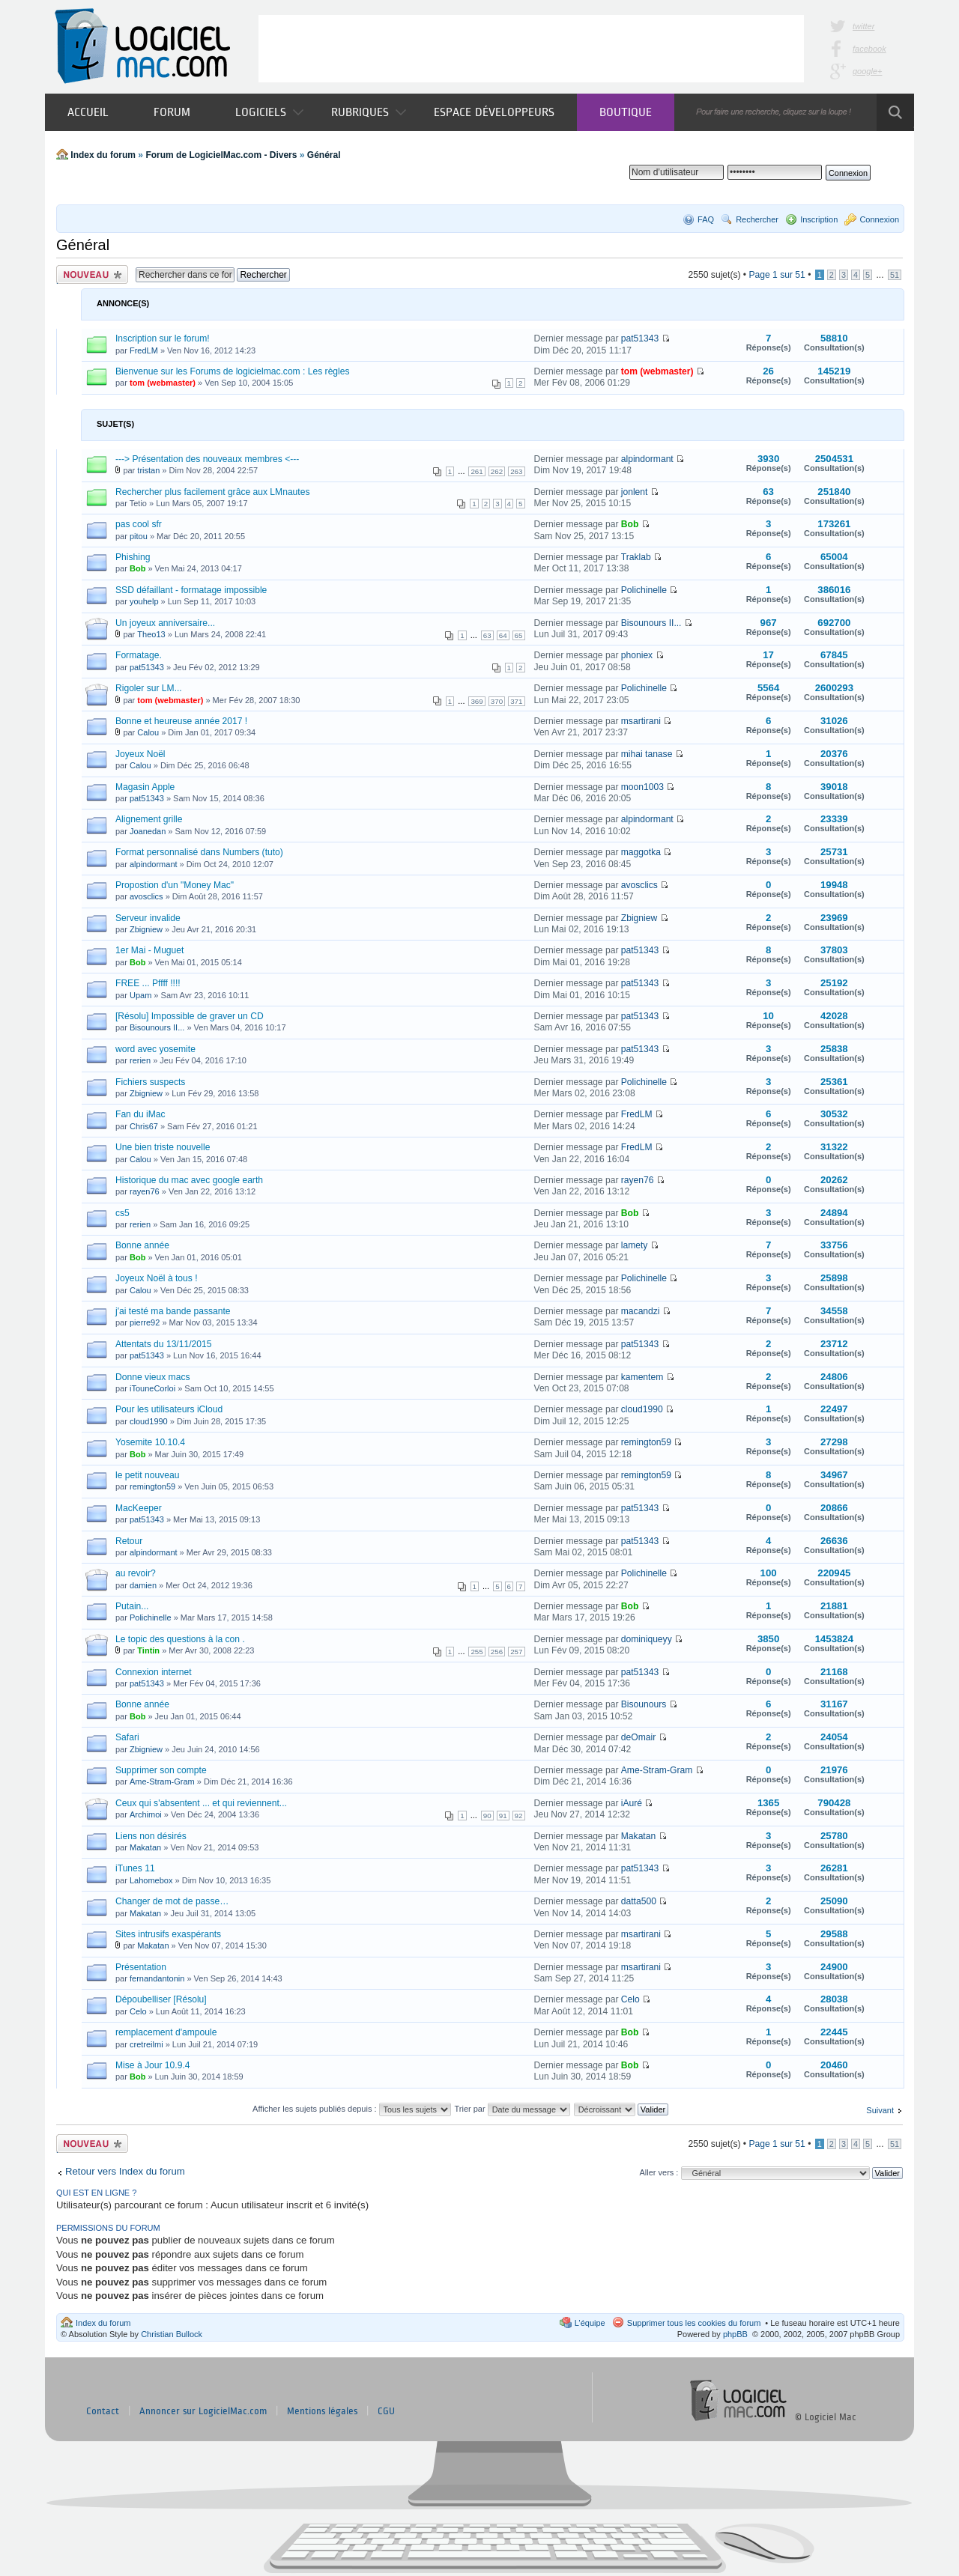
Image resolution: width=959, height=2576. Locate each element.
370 (497, 701)
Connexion (879, 219)
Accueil (88, 112)
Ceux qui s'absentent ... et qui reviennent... (201, 1803)
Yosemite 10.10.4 (150, 1442)
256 (497, 1651)
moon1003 (642, 787)
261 (476, 471)
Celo (138, 2011)
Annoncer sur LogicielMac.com (203, 2411)
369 (476, 701)
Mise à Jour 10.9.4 (152, 2065)
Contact (102, 2411)
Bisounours (644, 1704)
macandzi (640, 1311)
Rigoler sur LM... (148, 688)
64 (503, 635)
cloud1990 (149, 1421)
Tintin (148, 1650)
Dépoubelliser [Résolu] (161, 1999)
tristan (148, 470)
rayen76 (145, 1191)
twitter (863, 26)
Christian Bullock (171, 2334)
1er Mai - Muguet (149, 950)
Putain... (131, 1606)
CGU (386, 2411)
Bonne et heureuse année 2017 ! (181, 721)
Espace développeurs (494, 112)
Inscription (819, 219)
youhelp (144, 601)
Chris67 (144, 1126)
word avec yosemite (155, 1049)
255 (476, 1651)
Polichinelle (644, 590)
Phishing (132, 557)
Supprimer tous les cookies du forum (694, 2322)
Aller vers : (658, 2172)
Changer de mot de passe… (172, 1901)
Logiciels (269, 112)
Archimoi (146, 1814)
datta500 (638, 1901)
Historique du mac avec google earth (189, 1180)
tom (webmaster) (163, 382)
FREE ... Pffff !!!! (148, 983)
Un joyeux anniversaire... (165, 623)
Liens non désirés (151, 1836)
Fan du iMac (140, 1114)
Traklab (636, 557)
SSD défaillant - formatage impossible (191, 590)
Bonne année (142, 1245)
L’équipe (590, 2322)
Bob (630, 524)
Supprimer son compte (161, 1770)
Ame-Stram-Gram (162, 1781)
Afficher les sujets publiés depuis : (351, 2108)
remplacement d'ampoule (166, 2032)
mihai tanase (647, 754)
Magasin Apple (145, 787)
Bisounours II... (651, 623)
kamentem (642, 1377)
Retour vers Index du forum (125, 2171)
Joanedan (148, 831)
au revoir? (135, 1573)
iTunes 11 (135, 1868)
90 (487, 1815)
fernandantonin (157, 1978)
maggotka (641, 852)
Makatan (145, 1847)
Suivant (880, 2110)
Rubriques (368, 112)
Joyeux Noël (140, 754)
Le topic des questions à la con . (180, 1639)
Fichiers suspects (150, 1082)
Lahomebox (151, 1880)
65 (519, 635)
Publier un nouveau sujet (92, 274)
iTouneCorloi (152, 1388)
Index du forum (103, 155)
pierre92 (145, 1322)
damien (143, 1585)
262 (497, 471)
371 (516, 701)
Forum (172, 112)
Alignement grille (148, 819)
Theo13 (151, 634)
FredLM (144, 350)
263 (516, 471)
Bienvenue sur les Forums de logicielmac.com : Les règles (232, 371)
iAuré (631, 1803)
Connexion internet (153, 1672)
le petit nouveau (147, 1475)
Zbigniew (146, 929)
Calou (148, 732)
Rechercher (757, 219)
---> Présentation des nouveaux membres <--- (207, 459)
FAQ (706, 219)
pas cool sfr (138, 524)
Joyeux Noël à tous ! (156, 1278)
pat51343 (640, 338)
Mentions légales (322, 2411)
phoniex (637, 655)
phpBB (735, 2334)
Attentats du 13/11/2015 (163, 1344)
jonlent (634, 492)
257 (516, 1651)
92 (519, 1815)
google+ (867, 71)
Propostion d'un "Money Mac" (174, 885)
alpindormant (647, 459)
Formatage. (138, 655)
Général (324, 155)
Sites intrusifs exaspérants (168, 1934)
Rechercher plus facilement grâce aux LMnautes (212, 492)
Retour (128, 1541)
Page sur (776, 275)
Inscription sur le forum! (162, 338)
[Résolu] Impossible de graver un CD (189, 1016)
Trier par (511, 2108)
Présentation (140, 1967)
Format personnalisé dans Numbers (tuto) (199, 852)
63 (487, 635)
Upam (140, 995)
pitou (139, 536)
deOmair (638, 1737)
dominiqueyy (646, 1639)
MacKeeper (138, 1508)
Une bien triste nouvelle (162, 1147)
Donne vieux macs (152, 1377)
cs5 (122, 1213)
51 (894, 274)
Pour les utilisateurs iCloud (169, 1409)
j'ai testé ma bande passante (173, 1311)
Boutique (625, 112)
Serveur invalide (148, 918)
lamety (634, 1245)
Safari (127, 1737)
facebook (869, 48)
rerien (140, 1060)
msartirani (641, 721)
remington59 (646, 1442)
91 (503, 1815)
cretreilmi (146, 2044)
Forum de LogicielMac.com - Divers (221, 155)
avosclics (146, 896)
